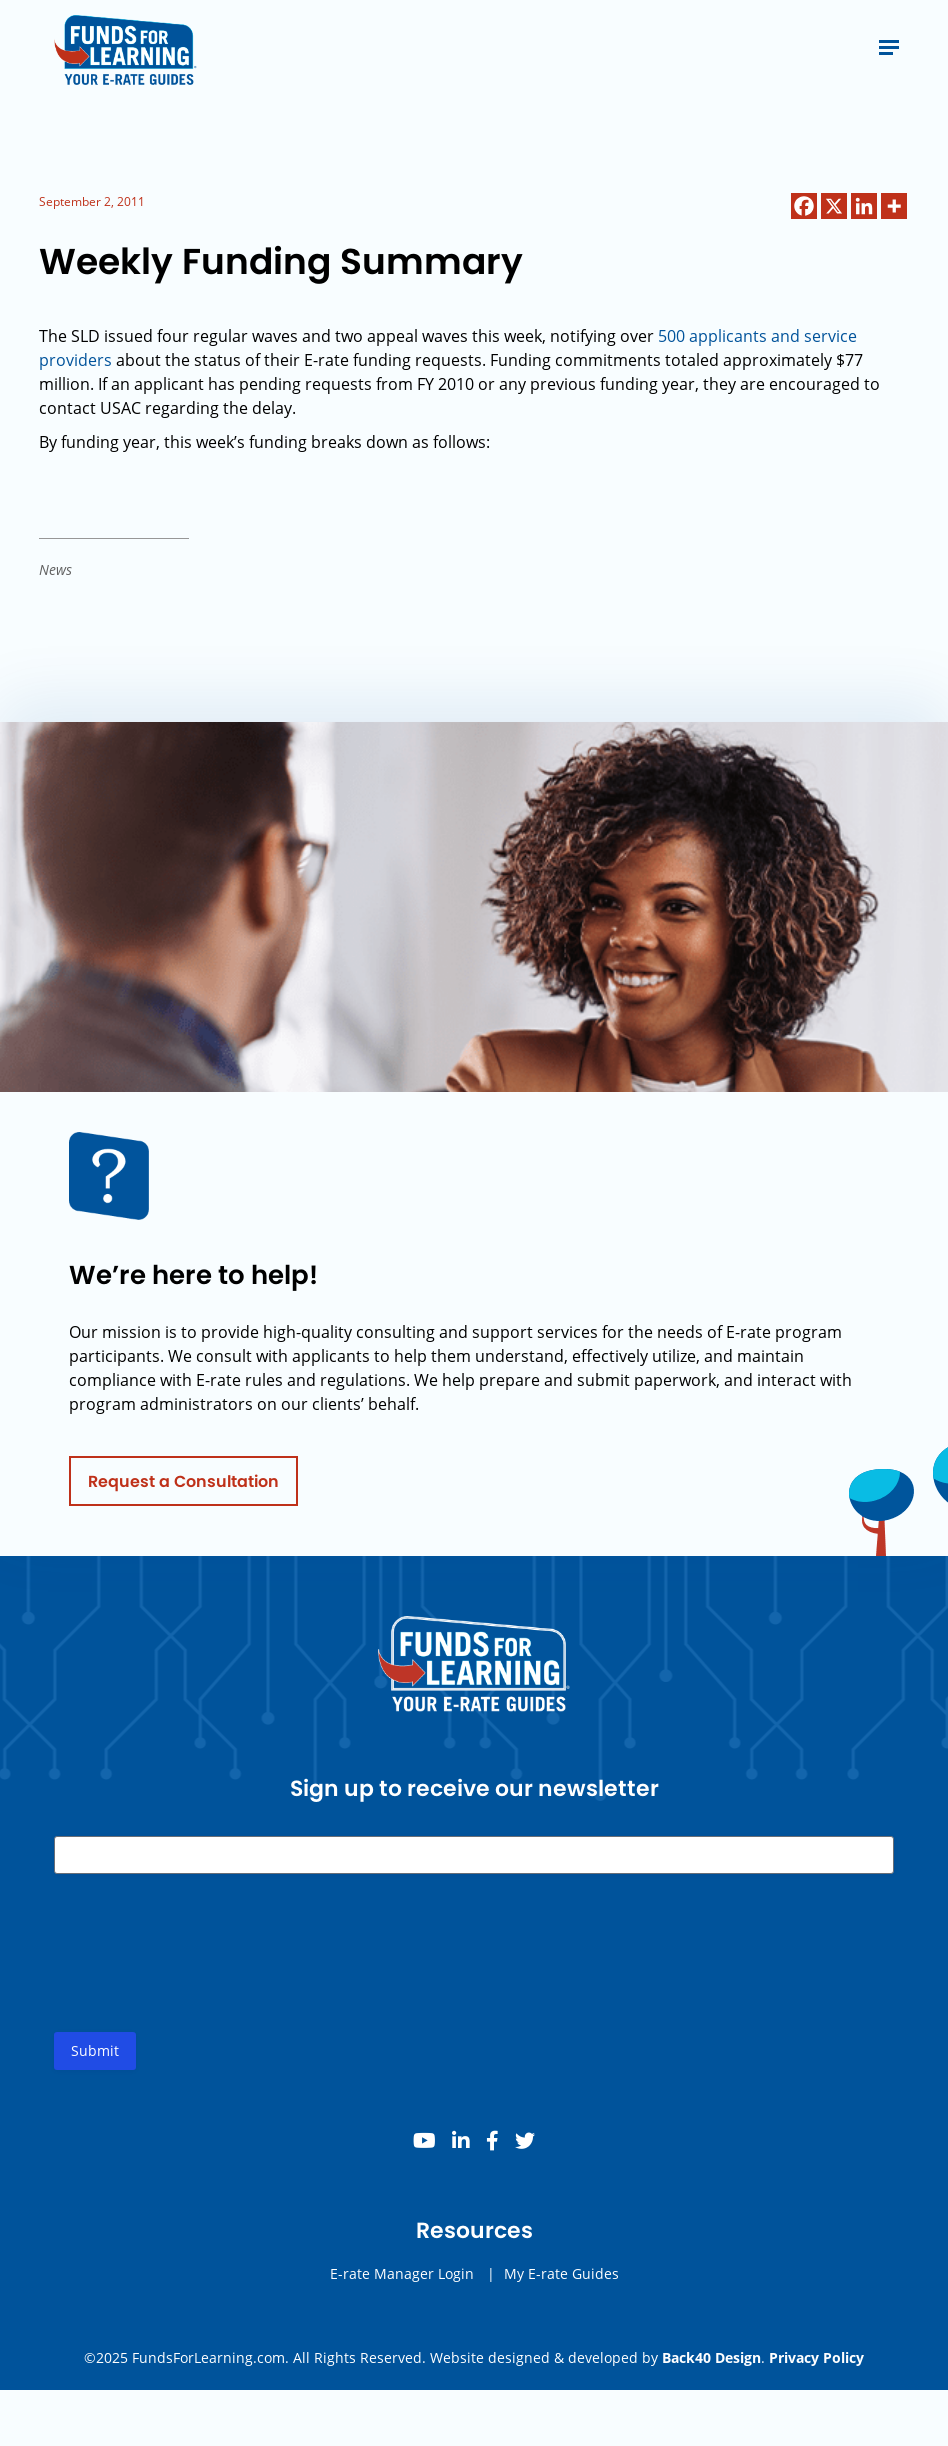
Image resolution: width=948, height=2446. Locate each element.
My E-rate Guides (561, 2279)
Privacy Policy (816, 2357)
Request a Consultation (183, 1486)
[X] (834, 206)
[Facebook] (804, 206)
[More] (894, 206)
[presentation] (206, 1975)
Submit (95, 2056)
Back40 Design (711, 2357)
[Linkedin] (864, 206)
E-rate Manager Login (402, 2279)
